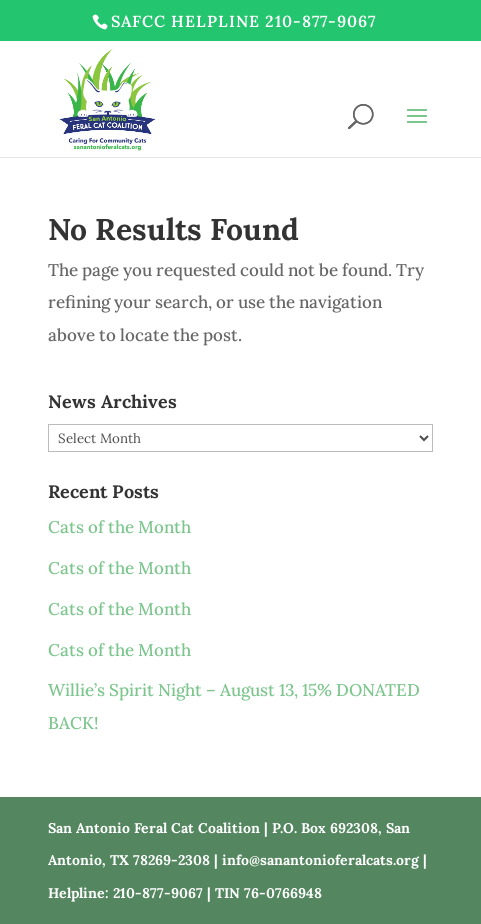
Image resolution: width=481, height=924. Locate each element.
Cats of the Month (119, 527)
